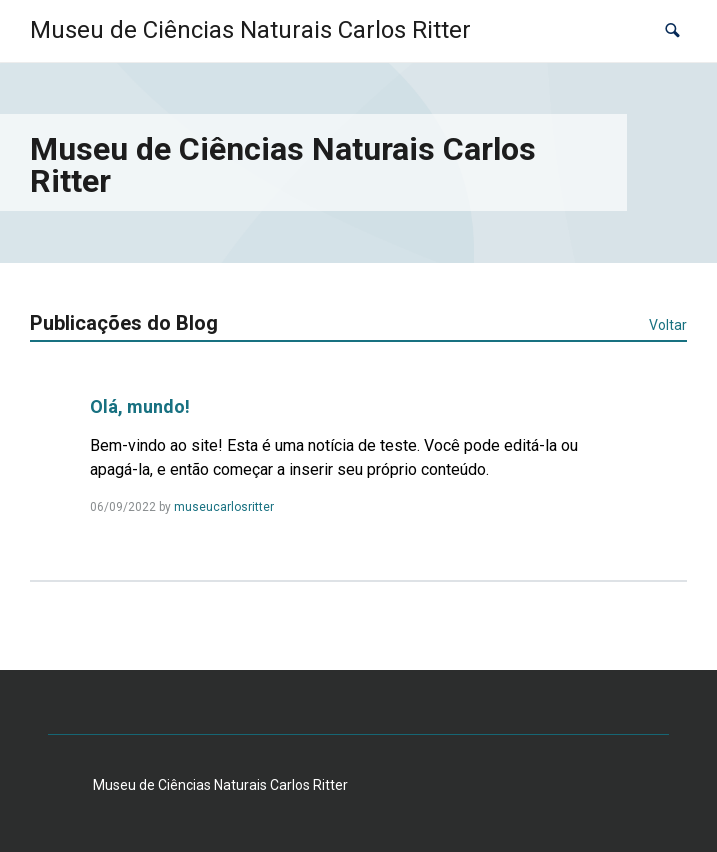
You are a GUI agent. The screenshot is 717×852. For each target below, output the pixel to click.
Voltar (668, 325)
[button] (672, 30)
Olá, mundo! (140, 406)
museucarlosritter (224, 507)
